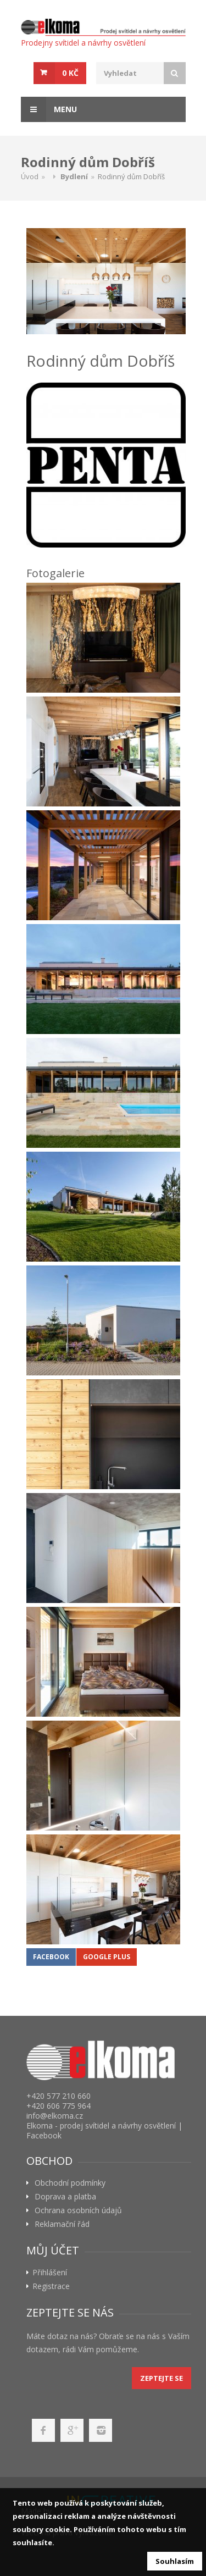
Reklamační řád (62, 2224)
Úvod (29, 176)
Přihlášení (49, 2273)
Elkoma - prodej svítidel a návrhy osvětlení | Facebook (104, 2130)
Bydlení (74, 176)
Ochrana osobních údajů (78, 2210)
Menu (49, 109)
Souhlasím (174, 2561)
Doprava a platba (65, 2197)
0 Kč (70, 73)
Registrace (51, 2286)
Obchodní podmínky (70, 2183)
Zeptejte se (161, 2378)
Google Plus (106, 1956)
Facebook (51, 1956)
